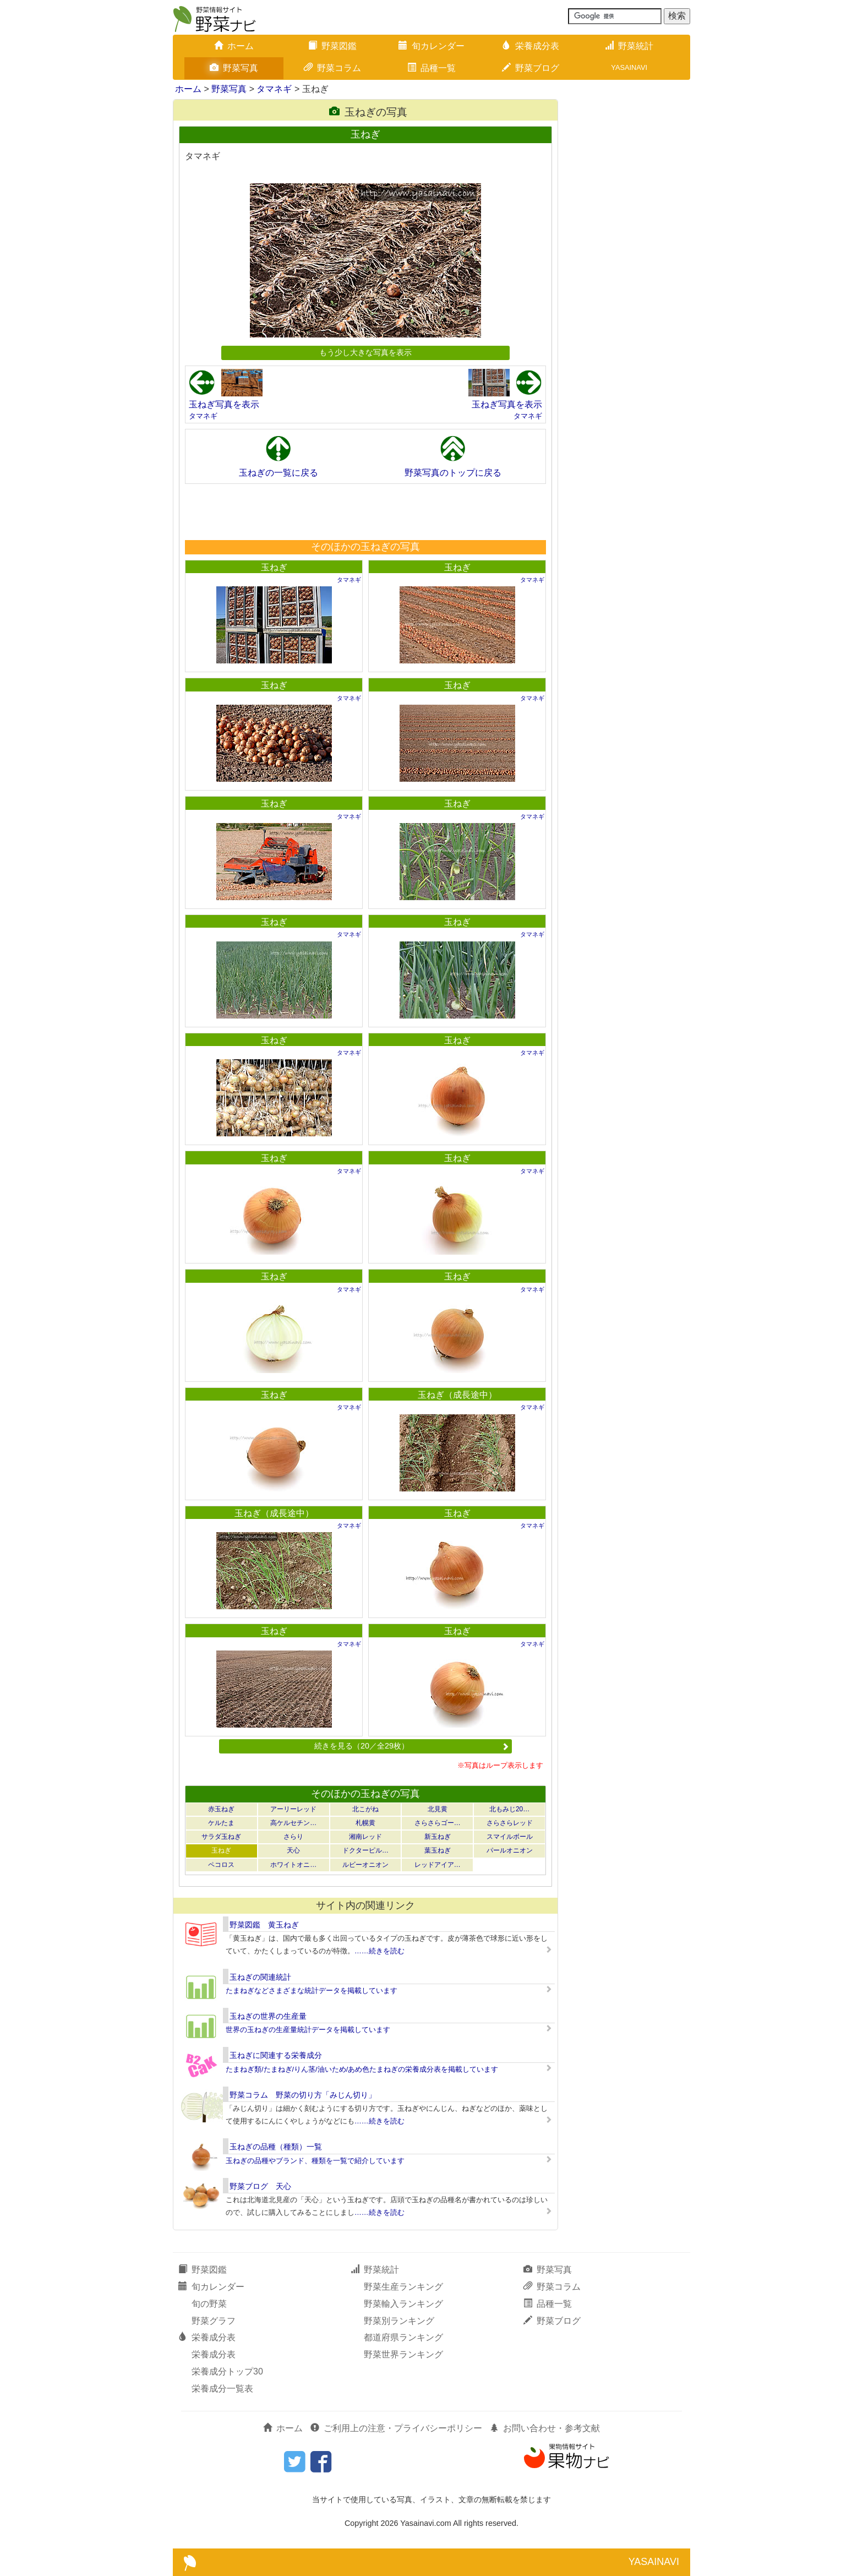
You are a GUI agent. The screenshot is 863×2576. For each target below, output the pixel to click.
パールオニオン (510, 1850)
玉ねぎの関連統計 (260, 1977)
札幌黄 (365, 1823)
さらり (293, 1836)
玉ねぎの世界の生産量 (268, 2016)
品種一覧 (431, 68)
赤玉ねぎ (221, 1809)
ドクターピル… (365, 1850)
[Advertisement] (365, 511)
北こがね (365, 1809)
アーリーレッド (293, 1809)
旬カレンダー (431, 46)
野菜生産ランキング (403, 2286)
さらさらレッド (510, 1823)
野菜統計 (629, 46)
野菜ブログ (530, 68)
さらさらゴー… (437, 1823)
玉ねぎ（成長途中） (457, 1394)
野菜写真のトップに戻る (453, 472)
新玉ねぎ (437, 1836)
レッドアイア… (437, 1865)
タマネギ (274, 89)
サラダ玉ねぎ (221, 1836)
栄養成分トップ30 (227, 2371)
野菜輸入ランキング (403, 2303)
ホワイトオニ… (293, 1865)
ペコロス (221, 1865)
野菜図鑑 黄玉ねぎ (264, 1924)
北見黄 (437, 1809)
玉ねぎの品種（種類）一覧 (276, 2146)
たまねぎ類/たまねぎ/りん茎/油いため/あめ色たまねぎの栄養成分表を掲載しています (362, 2069)
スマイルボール (510, 1836)
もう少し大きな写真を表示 (365, 352)
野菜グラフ (214, 2321)
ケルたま (221, 1823)
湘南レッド (365, 1836)
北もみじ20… (509, 1809)
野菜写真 (234, 68)
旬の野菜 (209, 2303)
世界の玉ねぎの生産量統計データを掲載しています (308, 2029)
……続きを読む (379, 1951)
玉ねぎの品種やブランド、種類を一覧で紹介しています (315, 2160)
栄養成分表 (530, 46)
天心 (293, 1850)
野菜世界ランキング (403, 2354)
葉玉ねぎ (437, 1850)
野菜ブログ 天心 (260, 2186)
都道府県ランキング (403, 2337)
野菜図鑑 (332, 46)
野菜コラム (332, 68)
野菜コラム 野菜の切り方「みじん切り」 (303, 2094)
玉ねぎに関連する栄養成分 (276, 2055)
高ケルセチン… (293, 1823)
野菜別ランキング (399, 2321)
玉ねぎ (274, 567)
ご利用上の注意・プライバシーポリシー (396, 2428)
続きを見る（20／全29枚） (411, 1745)
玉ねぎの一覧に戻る (278, 472)
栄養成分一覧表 (222, 2388)
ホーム (234, 46)
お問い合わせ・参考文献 (545, 2428)
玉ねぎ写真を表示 (224, 404)
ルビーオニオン (365, 1865)
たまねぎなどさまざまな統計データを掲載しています (311, 1990)
